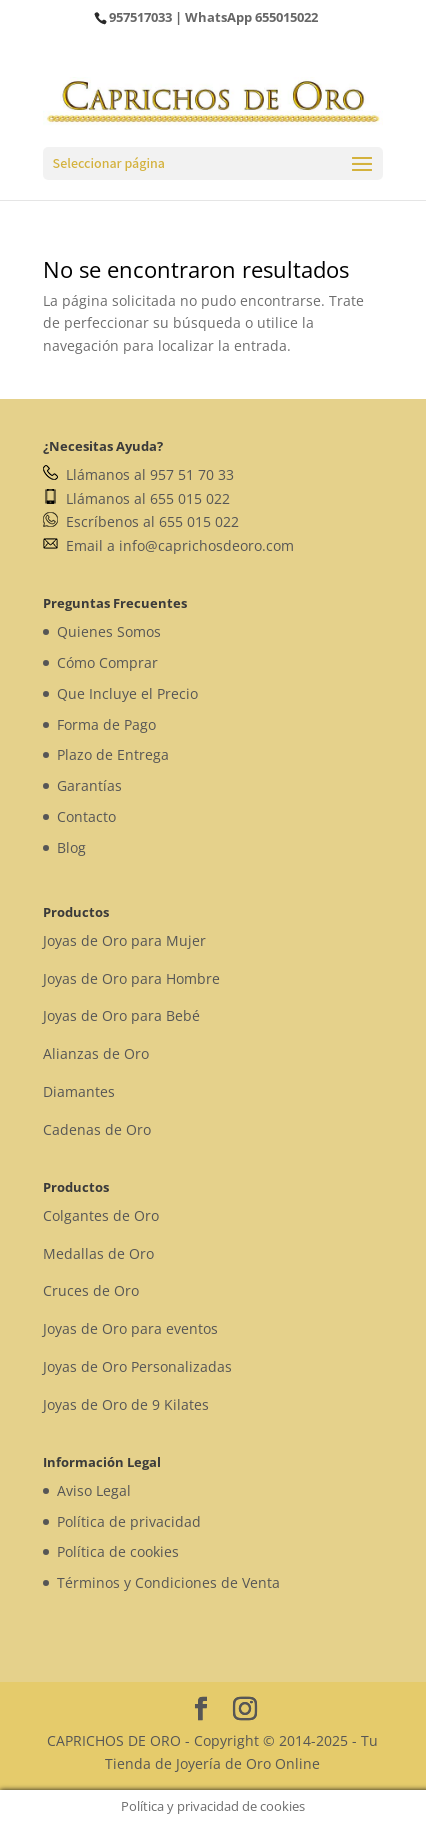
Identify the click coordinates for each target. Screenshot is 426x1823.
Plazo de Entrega (113, 754)
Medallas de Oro (98, 1253)
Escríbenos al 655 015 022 (141, 521)
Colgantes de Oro (101, 1215)
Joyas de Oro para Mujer (124, 940)
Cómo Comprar (107, 662)
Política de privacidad (129, 1521)
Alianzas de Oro (96, 1053)
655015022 (286, 17)
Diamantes (79, 1091)
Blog (71, 847)
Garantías (89, 785)
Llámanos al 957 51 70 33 (138, 474)
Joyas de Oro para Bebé (121, 1015)
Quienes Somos (109, 631)
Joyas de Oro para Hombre (131, 978)
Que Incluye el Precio (127, 693)
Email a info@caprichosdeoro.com (168, 545)
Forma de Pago (106, 724)
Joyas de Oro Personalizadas (137, 1366)
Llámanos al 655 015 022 (136, 498)
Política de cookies (118, 1551)
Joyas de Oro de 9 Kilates (126, 1404)
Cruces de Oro (91, 1290)
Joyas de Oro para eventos (130, 1328)
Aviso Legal (94, 1490)
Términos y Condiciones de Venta (168, 1582)
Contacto (86, 816)
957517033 (140, 17)
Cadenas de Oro (97, 1129)
